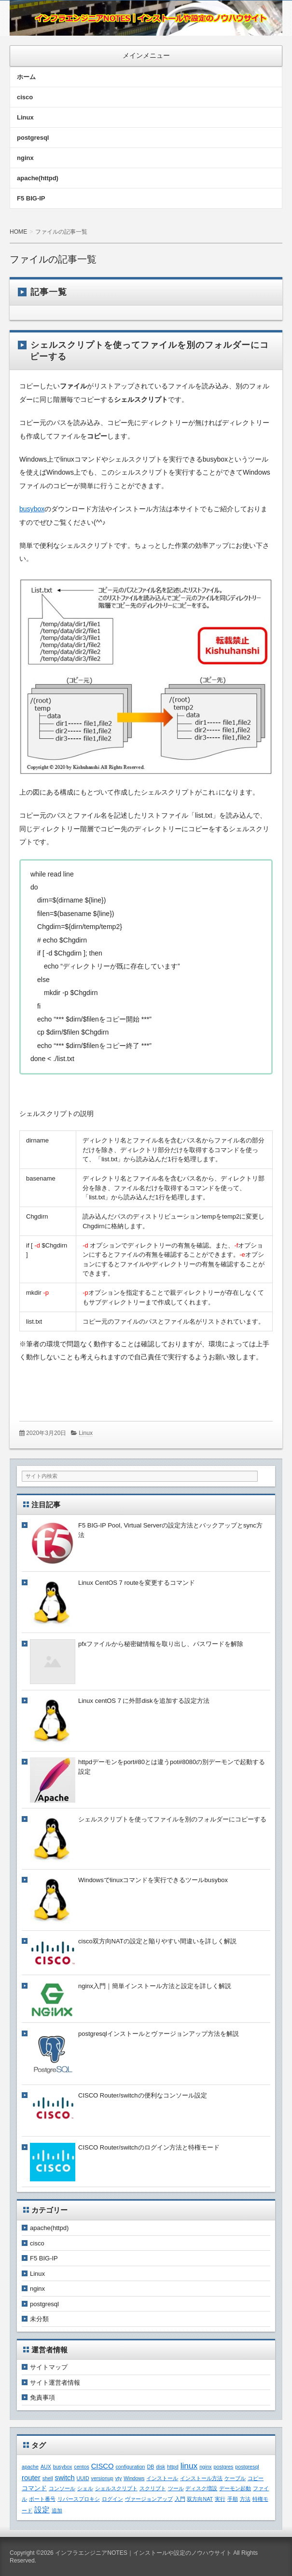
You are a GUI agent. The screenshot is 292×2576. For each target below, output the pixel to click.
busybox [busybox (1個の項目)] (62, 2467)
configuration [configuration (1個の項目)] (130, 2467)
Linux (25, 117)
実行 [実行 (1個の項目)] (220, 2499)
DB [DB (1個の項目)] (150, 2467)
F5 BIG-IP (31, 198)
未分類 (39, 2319)
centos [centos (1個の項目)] (81, 2467)
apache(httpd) (37, 178)
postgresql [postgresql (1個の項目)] (247, 2467)
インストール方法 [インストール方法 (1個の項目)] (201, 2478)
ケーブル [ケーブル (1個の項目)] (235, 2478)
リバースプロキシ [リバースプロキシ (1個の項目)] (78, 2499)
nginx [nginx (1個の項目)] (205, 2467)
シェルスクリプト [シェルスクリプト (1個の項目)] (116, 2488)
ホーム (26, 76)
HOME (18, 231)
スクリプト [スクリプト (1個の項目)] (152, 2488)
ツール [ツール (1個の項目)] (176, 2488)
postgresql (33, 137)
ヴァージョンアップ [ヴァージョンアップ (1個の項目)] (149, 2499)
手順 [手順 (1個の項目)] (232, 2499)
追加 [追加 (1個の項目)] (57, 2510)
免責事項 (42, 2397)
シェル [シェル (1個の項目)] (85, 2488)
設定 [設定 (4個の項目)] (42, 2509)
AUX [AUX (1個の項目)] (46, 2467)
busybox (31, 509)
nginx (25, 157)
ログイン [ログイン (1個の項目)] (112, 2499)
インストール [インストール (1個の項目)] (162, 2478)
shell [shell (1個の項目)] (47, 2478)
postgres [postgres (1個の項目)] (224, 2467)
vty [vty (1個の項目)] (118, 2478)
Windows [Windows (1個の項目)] (134, 2478)
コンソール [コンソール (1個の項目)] (62, 2488)
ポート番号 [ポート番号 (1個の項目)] (42, 2499)
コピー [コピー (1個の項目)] (256, 2478)
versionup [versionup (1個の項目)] (102, 2478)
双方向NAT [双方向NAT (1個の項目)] (200, 2499)
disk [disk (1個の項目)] (160, 2467)
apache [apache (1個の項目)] (30, 2467)
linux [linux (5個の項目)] (189, 2465)
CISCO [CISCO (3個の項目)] (102, 2466)
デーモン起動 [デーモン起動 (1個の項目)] (235, 2488)
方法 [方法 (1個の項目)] (245, 2499)
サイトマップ (49, 2367)
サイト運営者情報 (55, 2382)
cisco (25, 97)
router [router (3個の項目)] (31, 2478)
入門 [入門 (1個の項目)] (180, 2499)
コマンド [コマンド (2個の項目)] (34, 2488)
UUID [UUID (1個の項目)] (83, 2478)
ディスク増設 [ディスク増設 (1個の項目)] (201, 2488)
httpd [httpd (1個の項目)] (173, 2467)
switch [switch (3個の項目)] (64, 2478)
